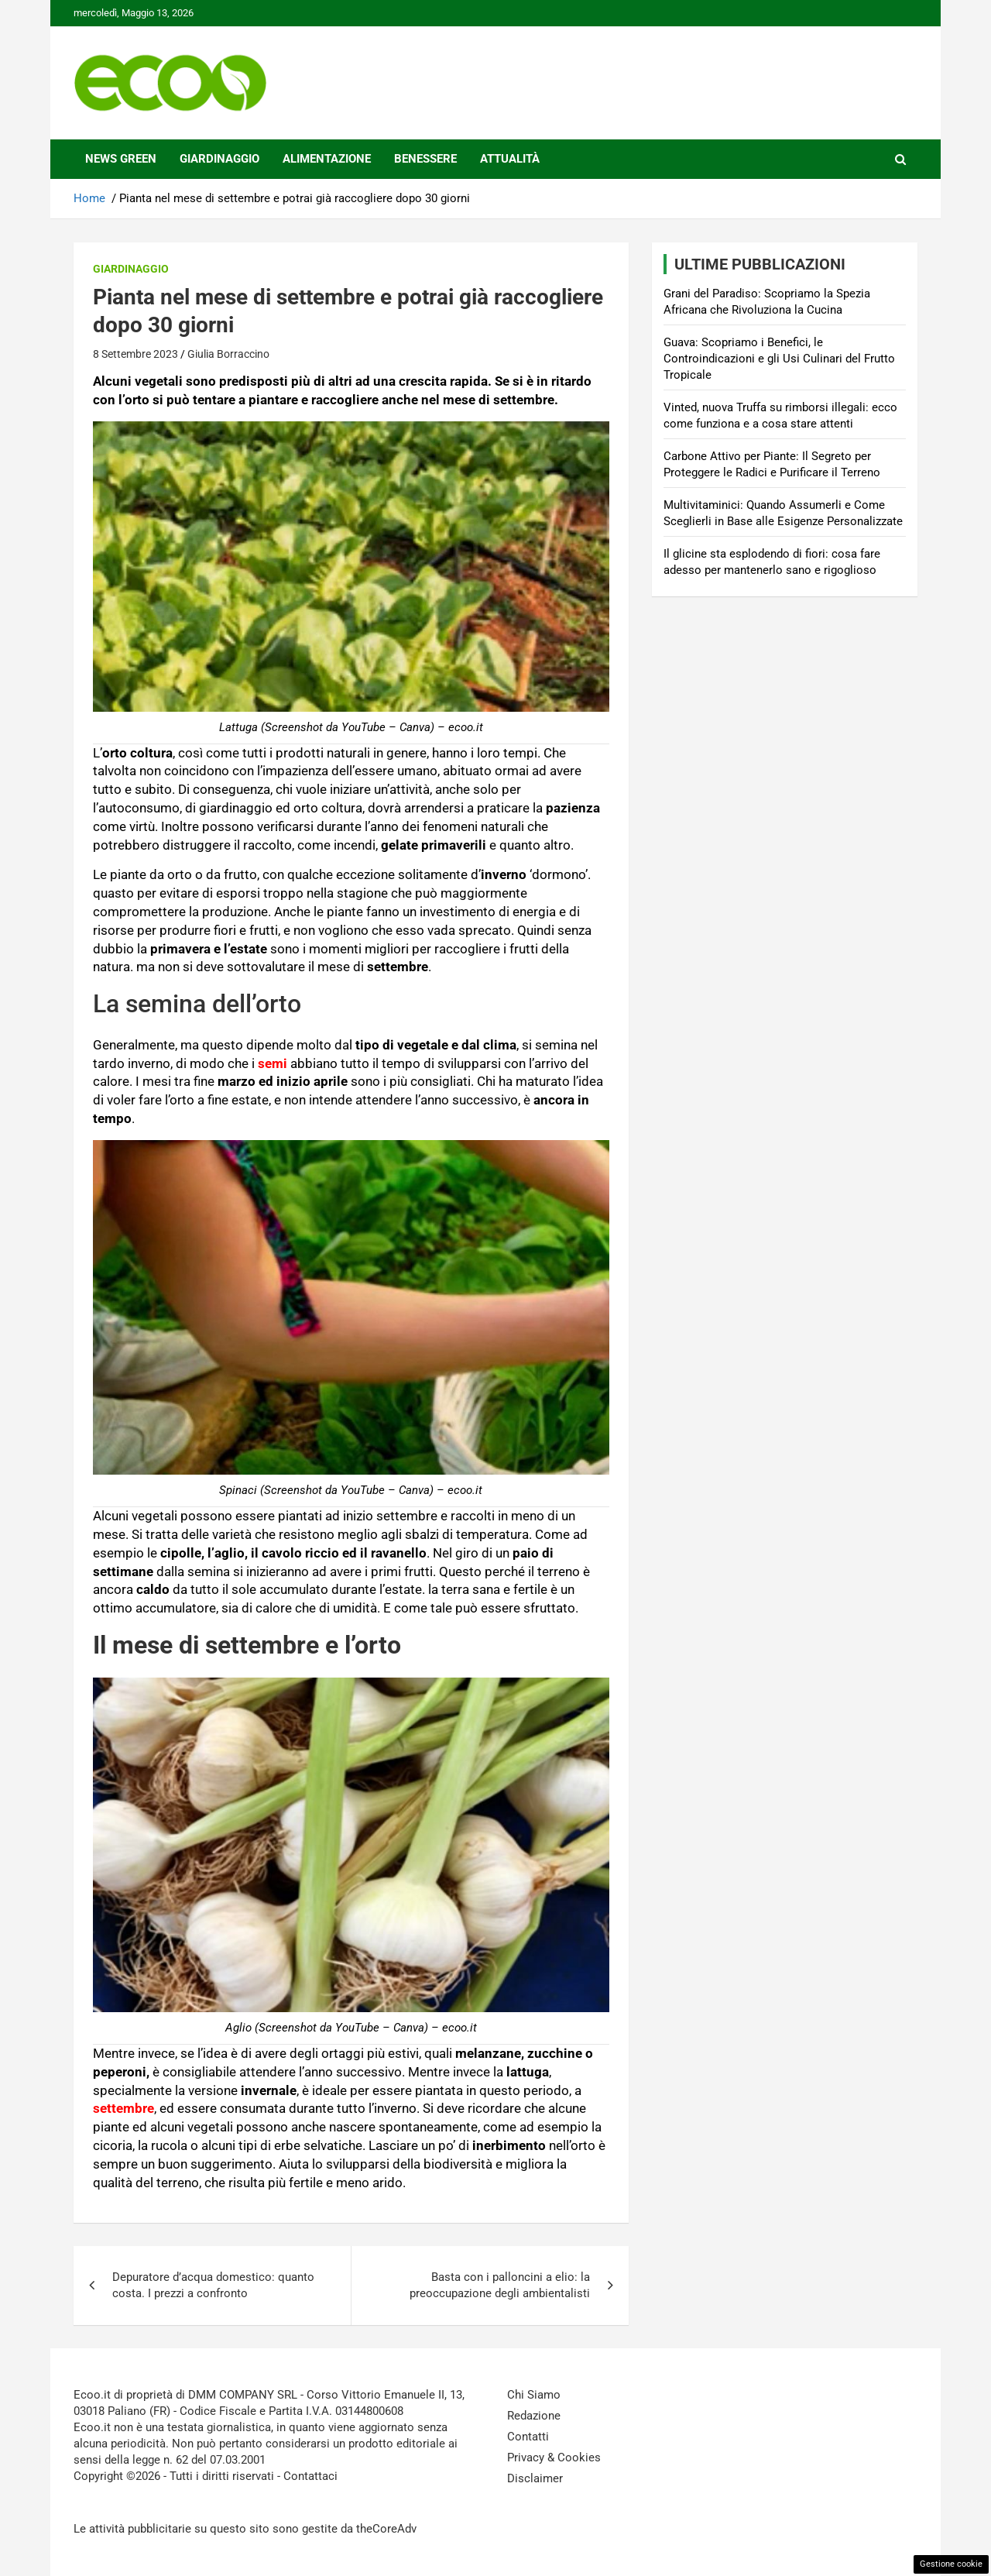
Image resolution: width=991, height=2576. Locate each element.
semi (272, 1063)
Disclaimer (535, 2478)
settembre (123, 2108)
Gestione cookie (951, 2564)
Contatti (528, 2437)
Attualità (510, 159)
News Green (120, 159)
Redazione (534, 2416)
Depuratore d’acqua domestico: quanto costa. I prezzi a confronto (213, 2285)
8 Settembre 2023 (135, 354)
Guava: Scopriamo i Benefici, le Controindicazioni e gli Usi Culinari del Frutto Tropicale (779, 358)
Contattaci (310, 2476)
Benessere (425, 159)
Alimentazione (327, 159)
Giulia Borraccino (228, 354)
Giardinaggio (219, 159)
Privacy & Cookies (554, 2457)
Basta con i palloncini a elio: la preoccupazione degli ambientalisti (500, 2285)
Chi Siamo (534, 2395)
